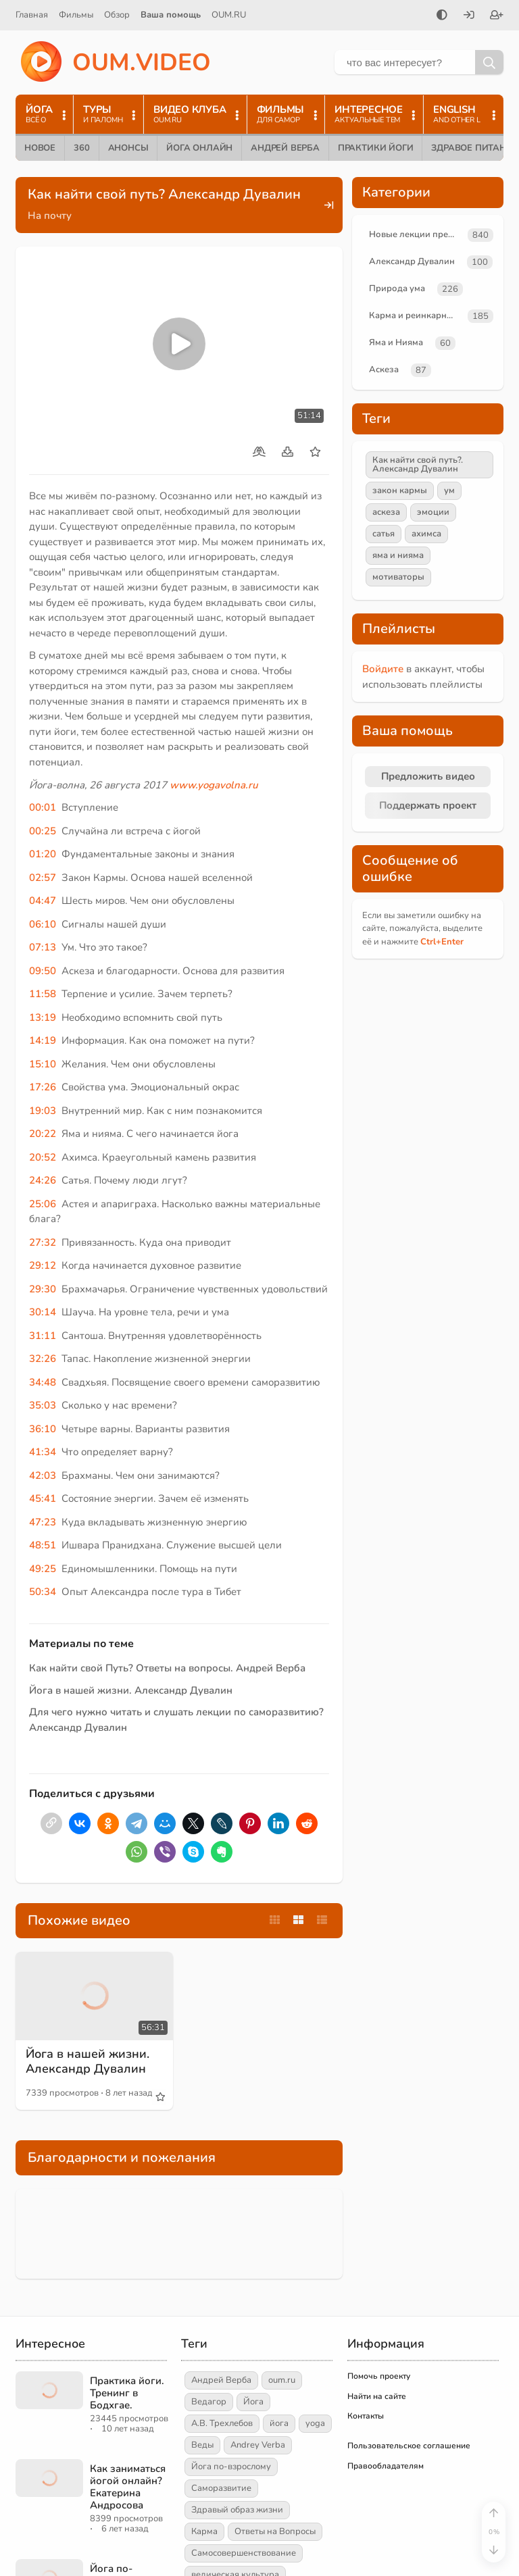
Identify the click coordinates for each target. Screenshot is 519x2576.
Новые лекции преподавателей (415, 234)
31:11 (42, 1335)
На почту (50, 215)
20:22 (42, 1133)
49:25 (42, 1568)
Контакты (365, 2415)
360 (81, 148)
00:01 (42, 807)
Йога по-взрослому (231, 2466)
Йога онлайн (199, 148)
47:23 (42, 1522)
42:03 (42, 1475)
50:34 (42, 1591)
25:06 (42, 1204)
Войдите (382, 669)
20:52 (42, 1157)
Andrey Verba (257, 2445)
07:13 (42, 947)
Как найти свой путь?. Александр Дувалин (417, 464)
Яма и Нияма (396, 342)
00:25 (42, 831)
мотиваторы (398, 577)
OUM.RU (229, 15)
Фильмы (76, 15)
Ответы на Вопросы (275, 2531)
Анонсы (128, 148)
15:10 (42, 1064)
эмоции (433, 512)
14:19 (42, 1040)
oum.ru (281, 2380)
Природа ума (397, 288)
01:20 (42, 854)
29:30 (42, 1289)
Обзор (117, 15)
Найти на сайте (376, 2396)
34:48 (42, 1382)
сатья (383, 534)
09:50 (42, 971)
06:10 (42, 924)
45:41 (42, 1498)
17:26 (42, 1087)
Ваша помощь (171, 15)
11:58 (42, 994)
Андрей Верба (285, 148)
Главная (32, 15)
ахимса (426, 534)
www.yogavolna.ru (214, 785)
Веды (202, 2445)
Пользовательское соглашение (408, 2445)
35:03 (42, 1405)
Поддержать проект (427, 805)
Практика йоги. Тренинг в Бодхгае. (127, 2393)
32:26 (42, 1358)
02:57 (42, 877)
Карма (204, 2531)
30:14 (42, 1312)
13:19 (42, 1017)
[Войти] (469, 16)
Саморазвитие (221, 2488)
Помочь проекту (378, 2376)
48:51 (42, 1545)
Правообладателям (385, 2465)
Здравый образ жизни (237, 2510)
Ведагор (208, 2402)
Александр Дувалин (412, 261)
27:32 (42, 1242)
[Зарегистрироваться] (496, 16)
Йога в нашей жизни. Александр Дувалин (130, 1690)
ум (449, 490)
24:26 (42, 1180)
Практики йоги (375, 148)
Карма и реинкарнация (415, 315)
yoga (315, 2423)
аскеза (386, 512)
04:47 (42, 900)
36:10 (42, 1429)
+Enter (442, 942)
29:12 (42, 1265)
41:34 (42, 1452)
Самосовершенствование (243, 2553)
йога (279, 2423)
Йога (253, 2402)
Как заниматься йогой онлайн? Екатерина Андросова (128, 2487)
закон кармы (399, 490)
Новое (39, 148)
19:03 (42, 1110)
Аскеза (384, 369)
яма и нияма (398, 555)
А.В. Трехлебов (222, 2423)
